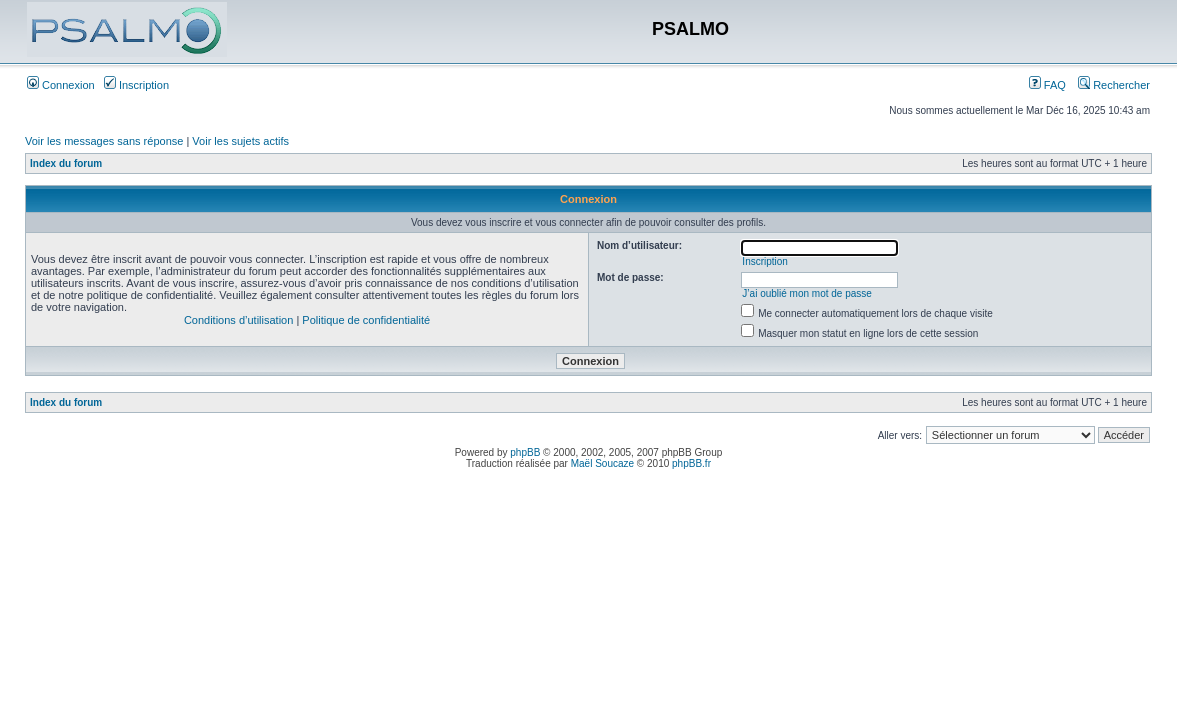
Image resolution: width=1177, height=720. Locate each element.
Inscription (136, 85)
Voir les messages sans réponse (104, 141)
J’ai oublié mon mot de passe (807, 293)
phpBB (525, 452)
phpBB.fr (691, 463)
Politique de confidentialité (366, 320)
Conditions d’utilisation (238, 320)
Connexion (61, 85)
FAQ (1047, 85)
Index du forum (66, 163)
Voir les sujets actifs (240, 141)
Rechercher (1114, 85)
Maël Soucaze (602, 463)
